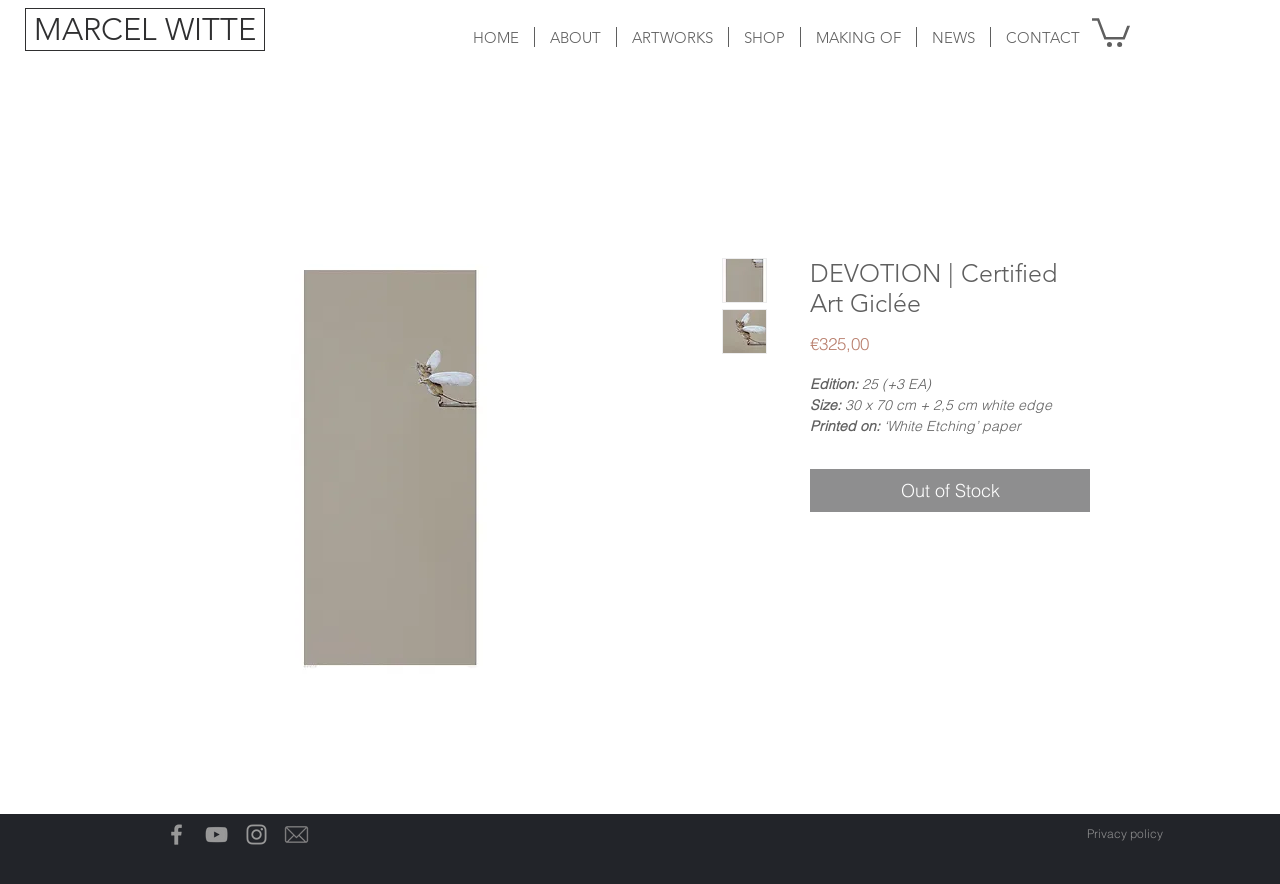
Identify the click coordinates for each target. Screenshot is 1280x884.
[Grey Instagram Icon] (256, 834)
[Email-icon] (296, 834)
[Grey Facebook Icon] (176, 834)
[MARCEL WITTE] (145, 29)
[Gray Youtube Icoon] (216, 834)
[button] (672, 37)
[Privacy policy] (1124, 834)
